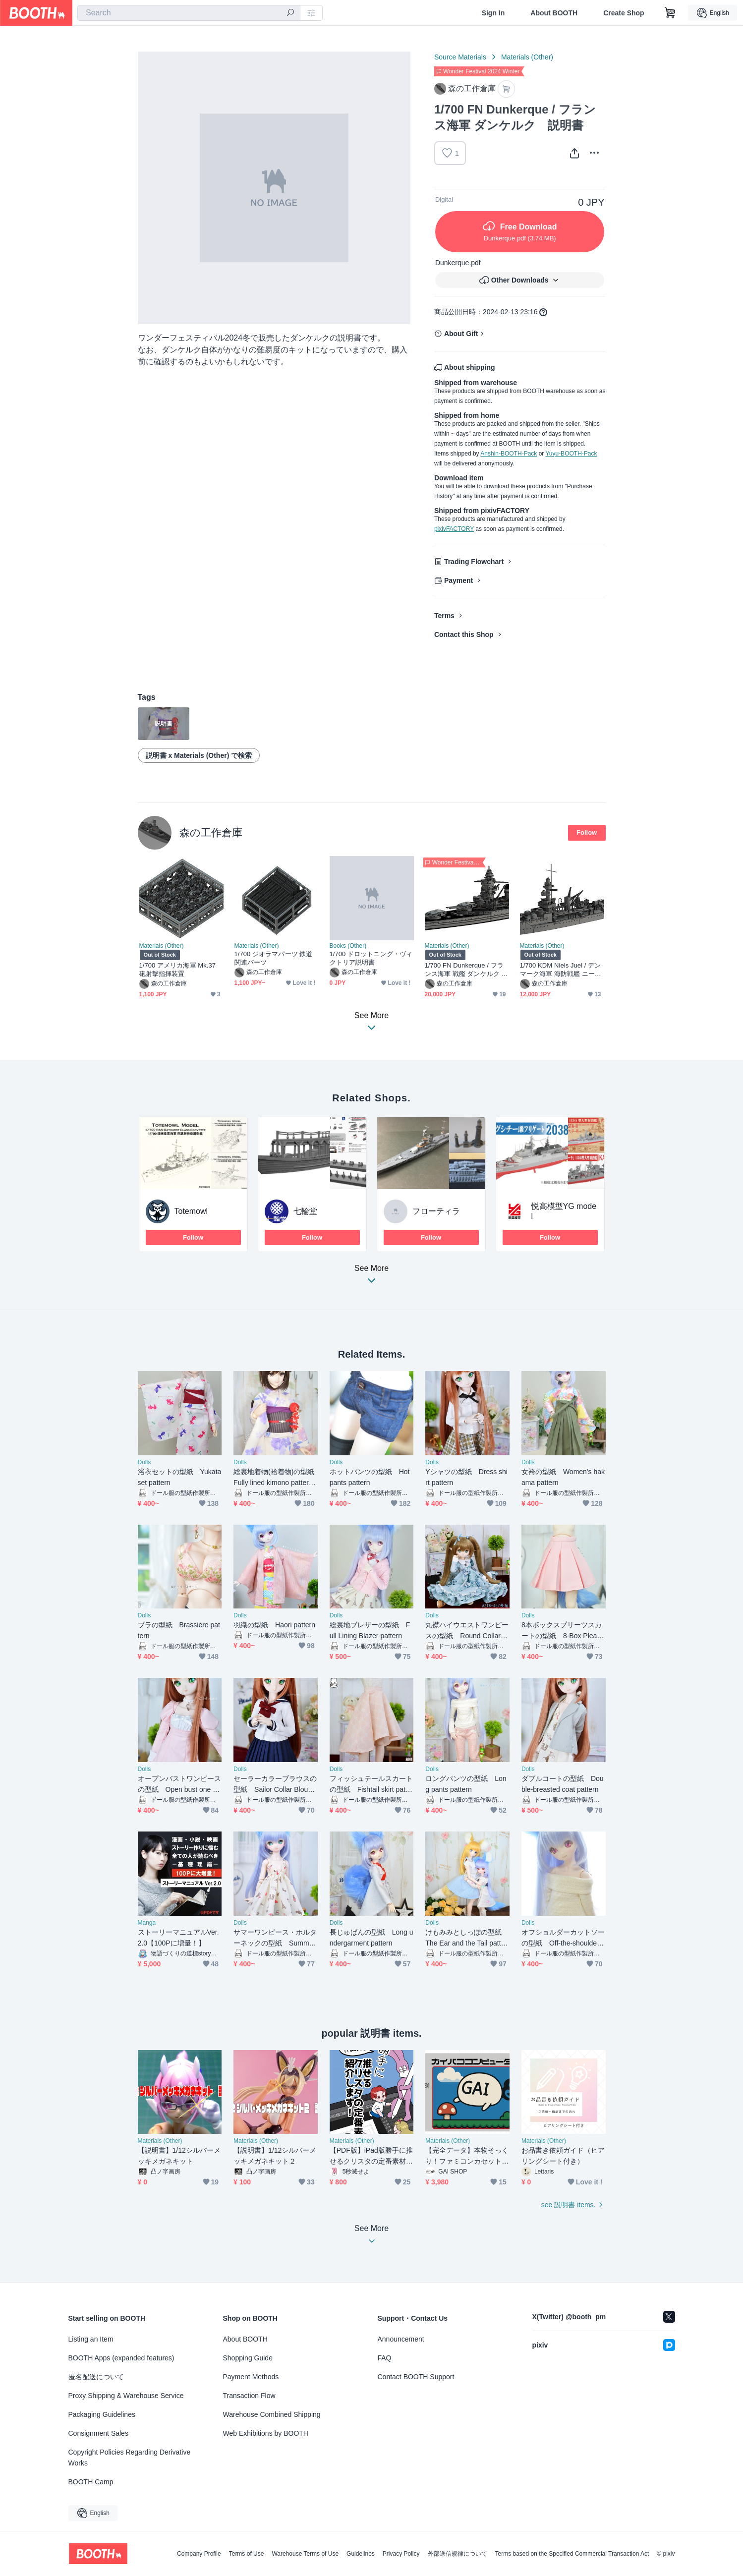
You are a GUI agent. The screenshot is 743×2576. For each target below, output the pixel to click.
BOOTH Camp (91, 2482)
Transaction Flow (249, 2396)
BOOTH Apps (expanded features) (121, 2358)
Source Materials (460, 57)
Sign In (493, 12)
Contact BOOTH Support (416, 2377)
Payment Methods (251, 2377)
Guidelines (360, 2554)
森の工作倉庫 (210, 832)
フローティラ (436, 1211)
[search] (290, 13)
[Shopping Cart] (670, 13)
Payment (458, 580)
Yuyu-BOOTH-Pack (571, 453)
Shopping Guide (248, 2358)
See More (371, 1277)
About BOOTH (553, 12)
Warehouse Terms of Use (305, 2554)
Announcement (401, 2339)
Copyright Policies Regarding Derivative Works (129, 2457)
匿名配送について (96, 2377)
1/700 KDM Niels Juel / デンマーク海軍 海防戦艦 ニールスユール (560, 970)
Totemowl (191, 1211)
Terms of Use (246, 2554)
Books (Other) (348, 946)
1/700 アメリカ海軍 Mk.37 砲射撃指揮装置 (177, 969)
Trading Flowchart (474, 562)
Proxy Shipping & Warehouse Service (126, 2396)
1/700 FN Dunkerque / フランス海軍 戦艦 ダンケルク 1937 (467, 970)
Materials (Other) (527, 57)
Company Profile (199, 2554)
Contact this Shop (464, 634)
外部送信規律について (457, 2554)
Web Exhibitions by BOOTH (265, 2433)
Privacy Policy (401, 2554)
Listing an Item (91, 2339)
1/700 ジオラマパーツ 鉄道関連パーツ (273, 958)
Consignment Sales (98, 2433)
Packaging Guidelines (101, 2414)
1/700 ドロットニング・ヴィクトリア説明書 (371, 958)
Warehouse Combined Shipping (272, 2414)
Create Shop (623, 12)
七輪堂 (305, 1211)
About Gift (461, 334)
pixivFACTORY (454, 528)
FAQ (385, 2358)
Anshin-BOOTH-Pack (508, 453)
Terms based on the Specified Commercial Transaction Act (572, 2554)
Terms (444, 616)
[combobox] (188, 13)
